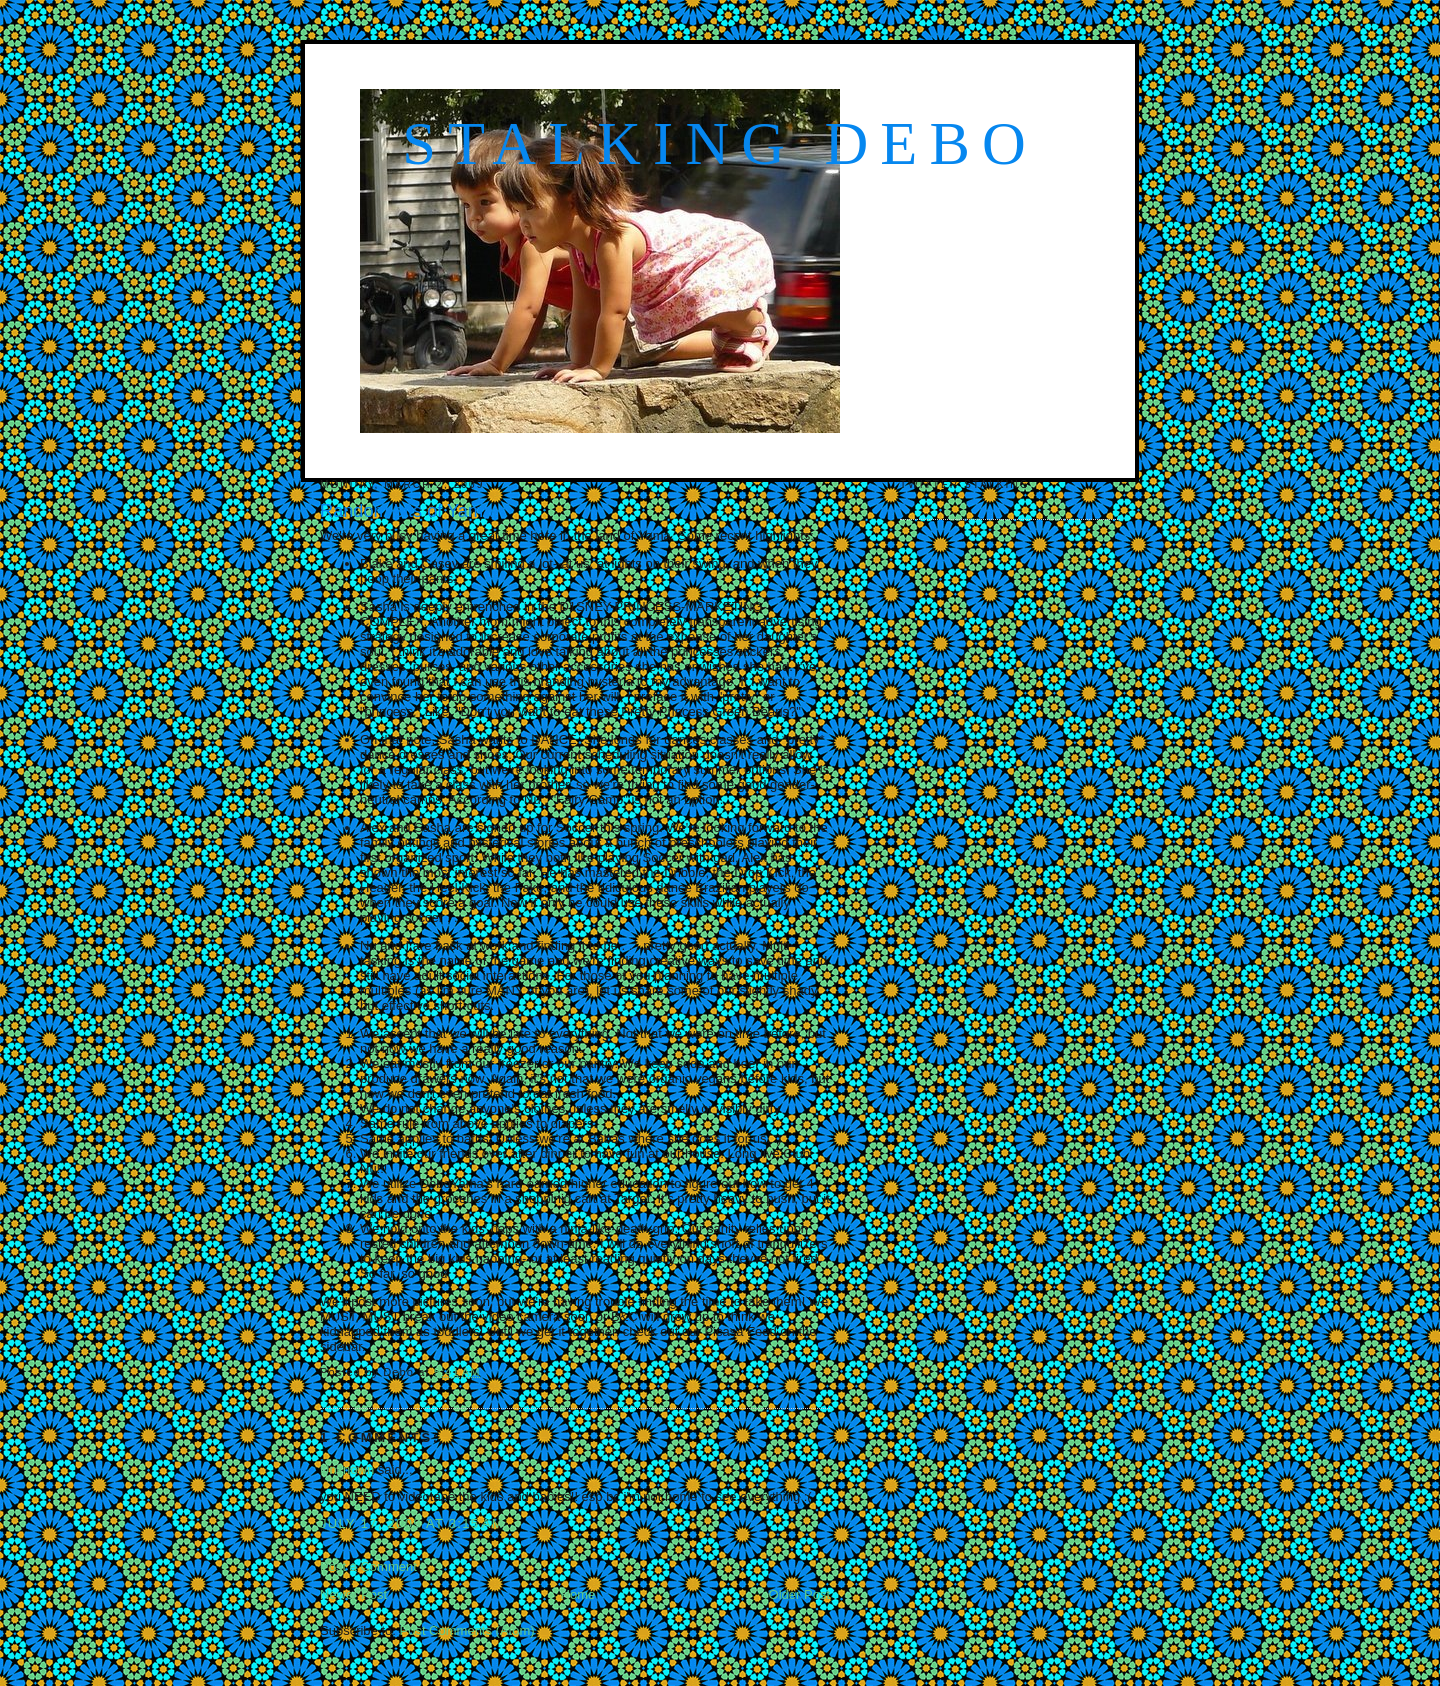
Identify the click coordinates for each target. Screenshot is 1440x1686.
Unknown (347, 1469)
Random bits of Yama (406, 511)
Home (578, 1594)
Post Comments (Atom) (467, 1630)
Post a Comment (368, 1566)
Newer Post (353, 1594)
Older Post (799, 1594)
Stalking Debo (720, 143)
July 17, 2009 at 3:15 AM (412, 1523)
